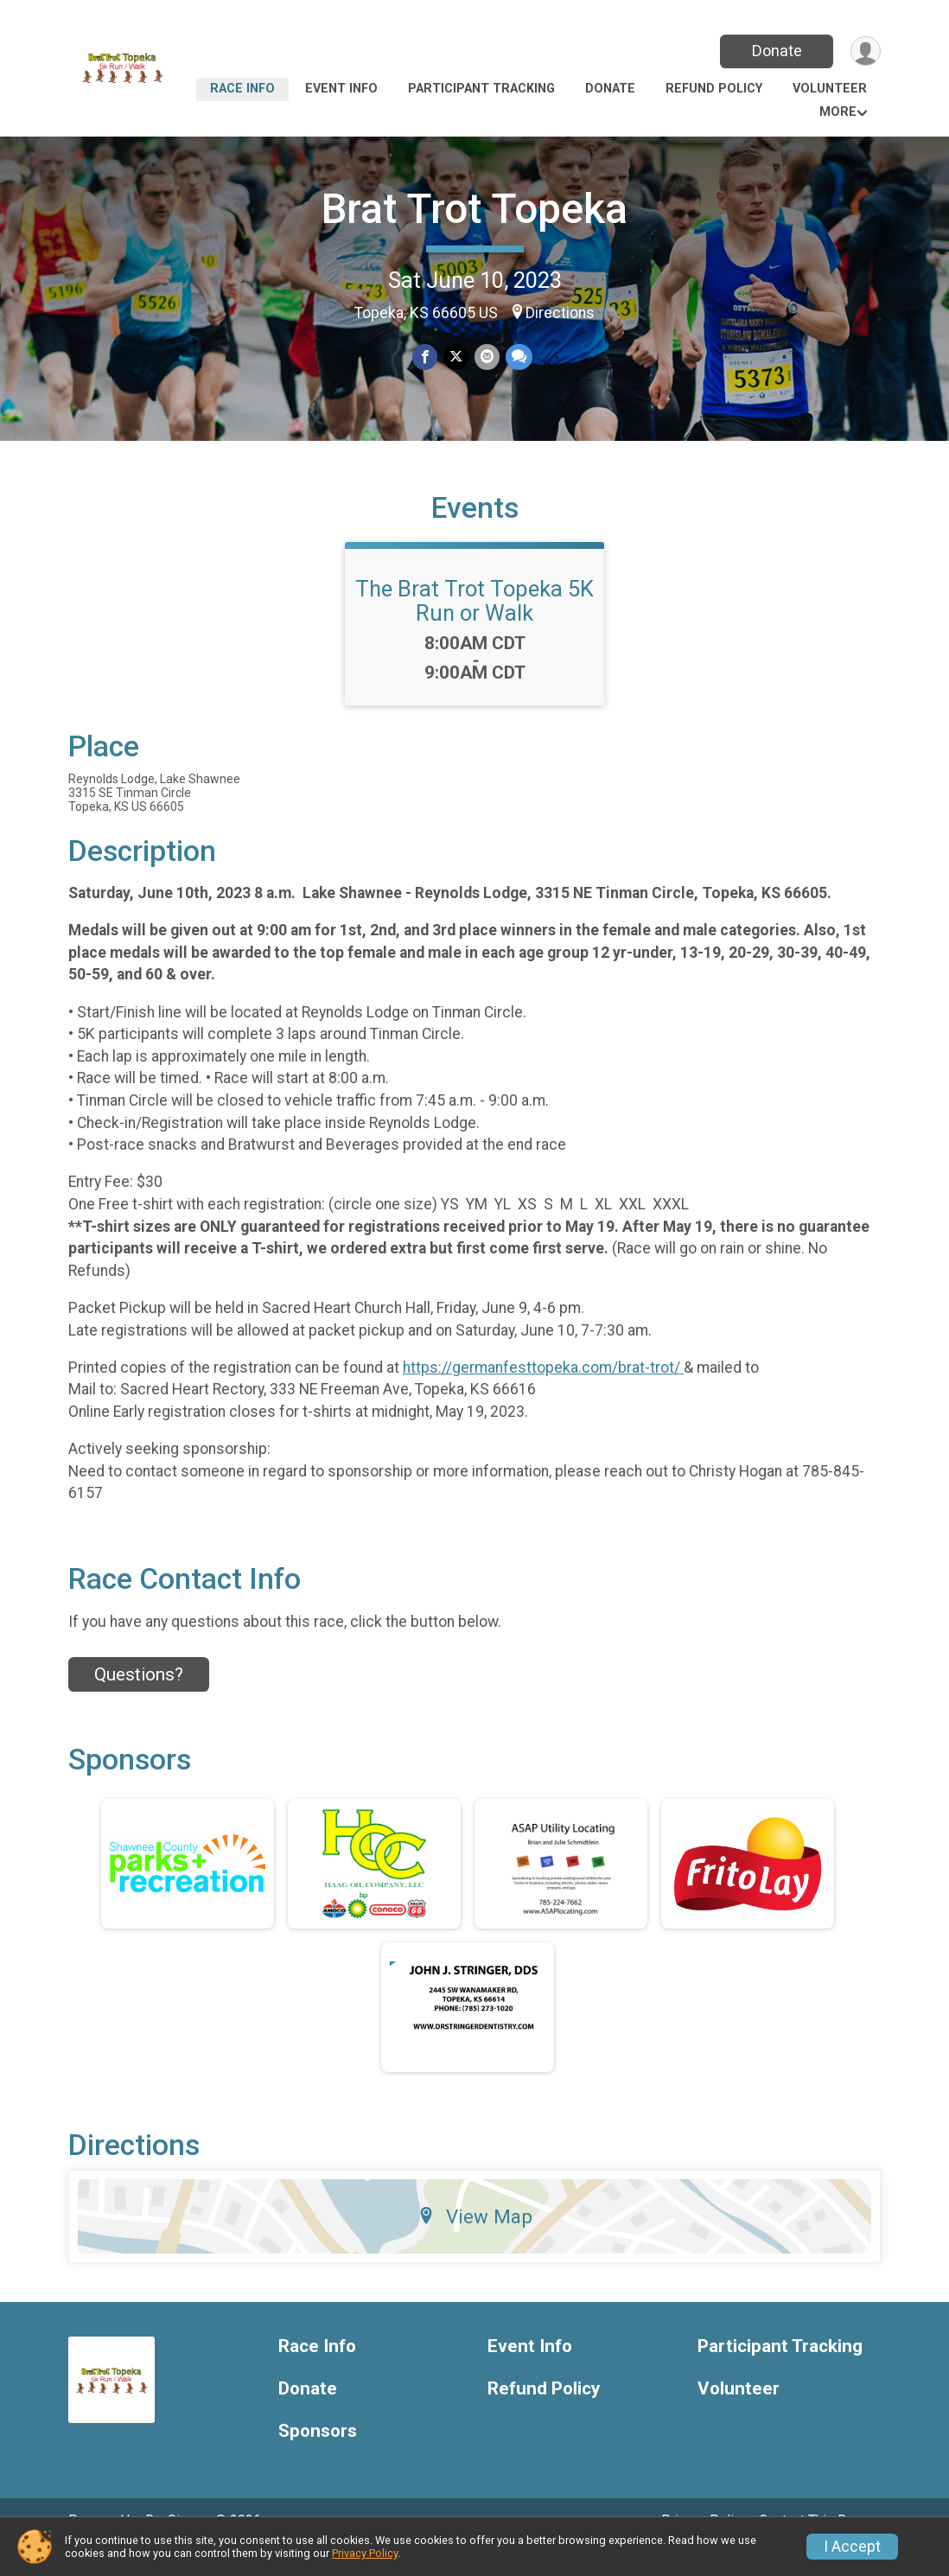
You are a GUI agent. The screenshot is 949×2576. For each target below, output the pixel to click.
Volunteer (830, 88)
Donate (775, 50)
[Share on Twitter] (455, 357)
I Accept (852, 2546)
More (838, 112)
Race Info (242, 88)
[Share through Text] (517, 357)
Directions (560, 313)
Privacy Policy (365, 2553)
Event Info (341, 88)
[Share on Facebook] (425, 357)
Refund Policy (714, 88)
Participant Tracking (481, 88)
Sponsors (317, 2455)
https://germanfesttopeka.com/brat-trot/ (543, 1391)
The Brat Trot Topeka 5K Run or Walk (474, 625)
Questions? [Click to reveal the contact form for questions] (138, 1698)
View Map (474, 2240)
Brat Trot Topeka (474, 208)
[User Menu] (865, 51)
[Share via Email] (486, 357)
